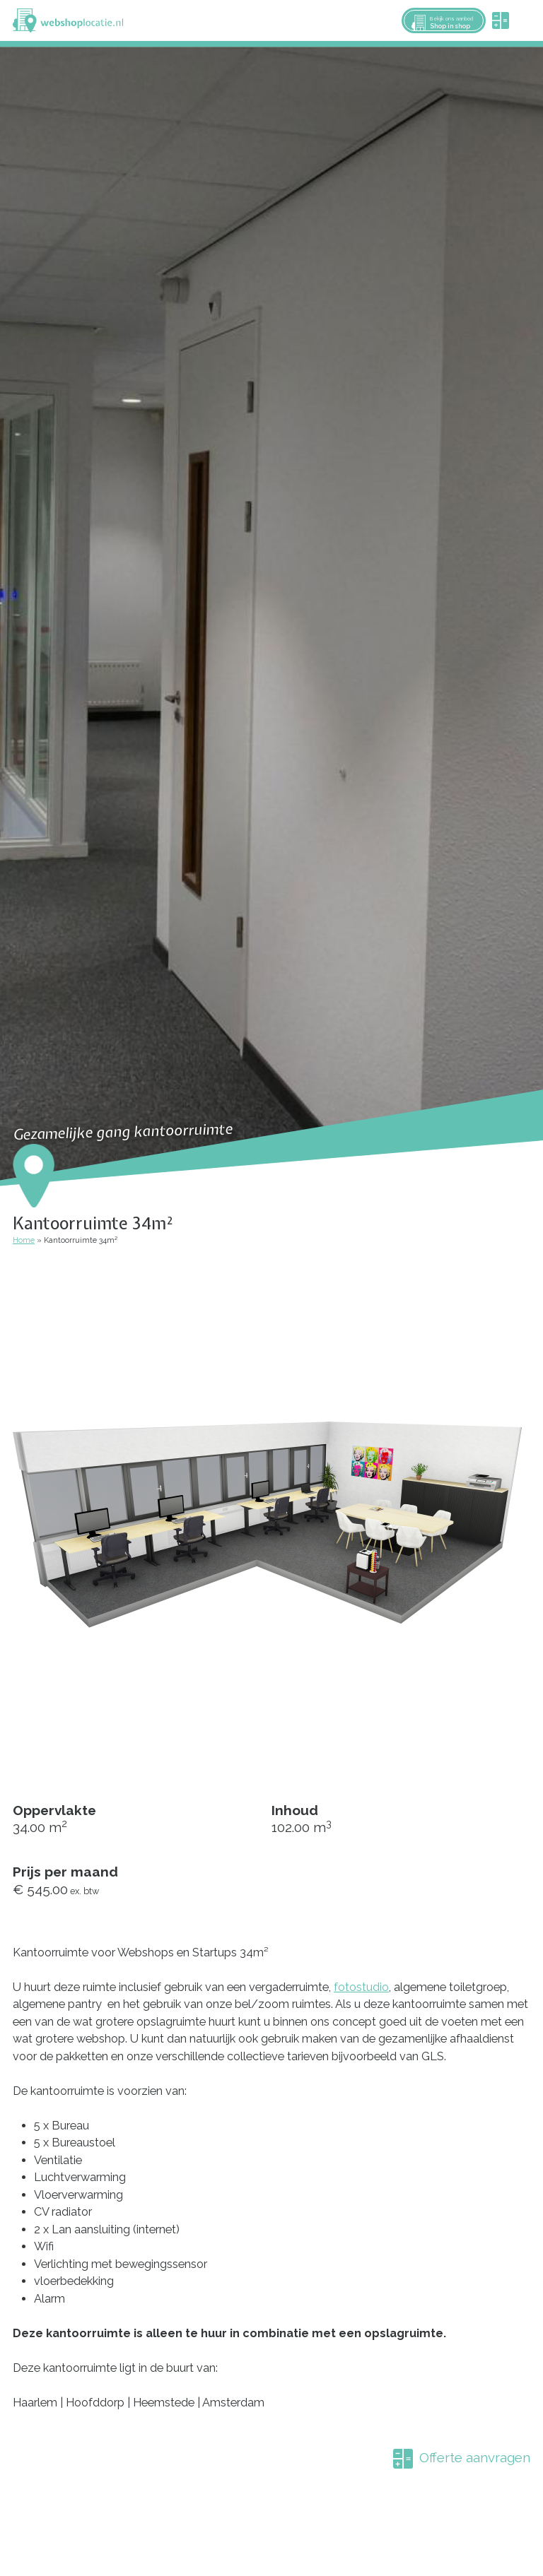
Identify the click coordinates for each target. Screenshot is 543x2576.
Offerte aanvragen (474, 2457)
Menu (526, 20)
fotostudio (361, 1987)
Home (24, 1240)
